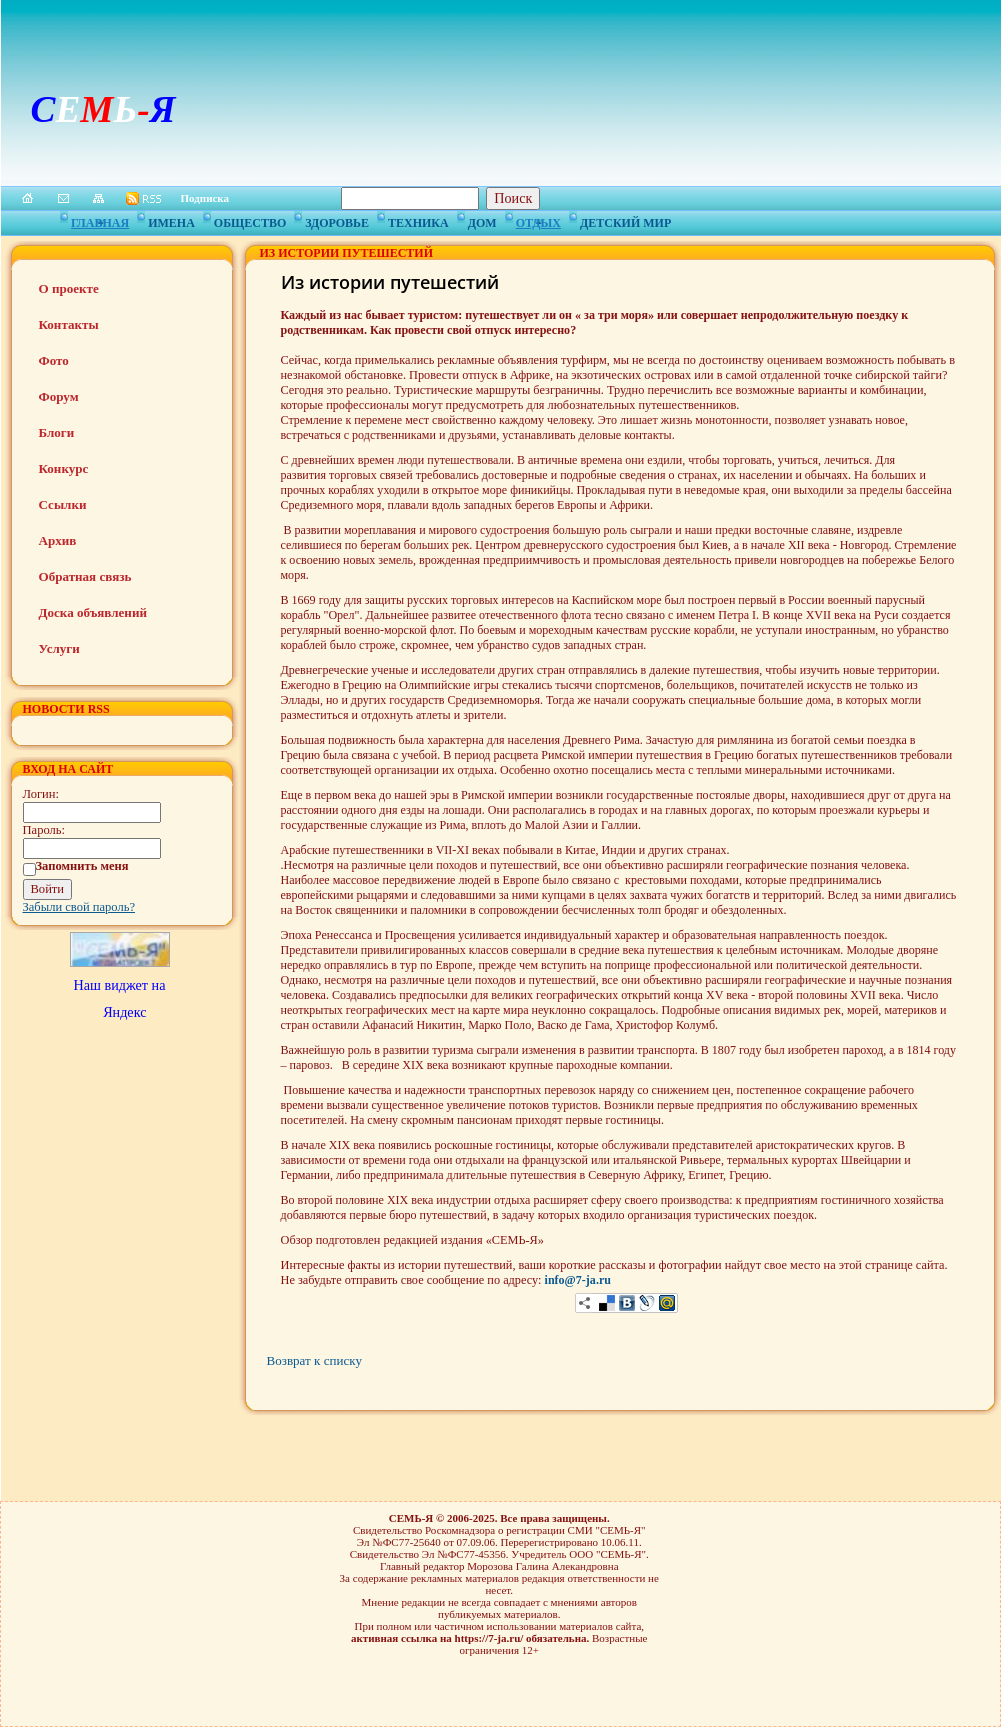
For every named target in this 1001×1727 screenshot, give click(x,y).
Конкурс (64, 468)
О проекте (69, 288)
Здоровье (337, 220)
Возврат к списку (314, 1360)
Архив (58, 540)
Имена (171, 220)
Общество (250, 220)
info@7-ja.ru (578, 1280)
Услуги (59, 648)
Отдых (538, 220)
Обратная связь (85, 576)
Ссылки (63, 504)
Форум (59, 396)
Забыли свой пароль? (79, 907)
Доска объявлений (93, 612)
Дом (482, 220)
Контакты (69, 324)
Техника (418, 220)
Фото (54, 360)
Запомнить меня (82, 866)
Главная (100, 220)
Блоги (57, 432)
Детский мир (625, 220)
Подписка (205, 198)
